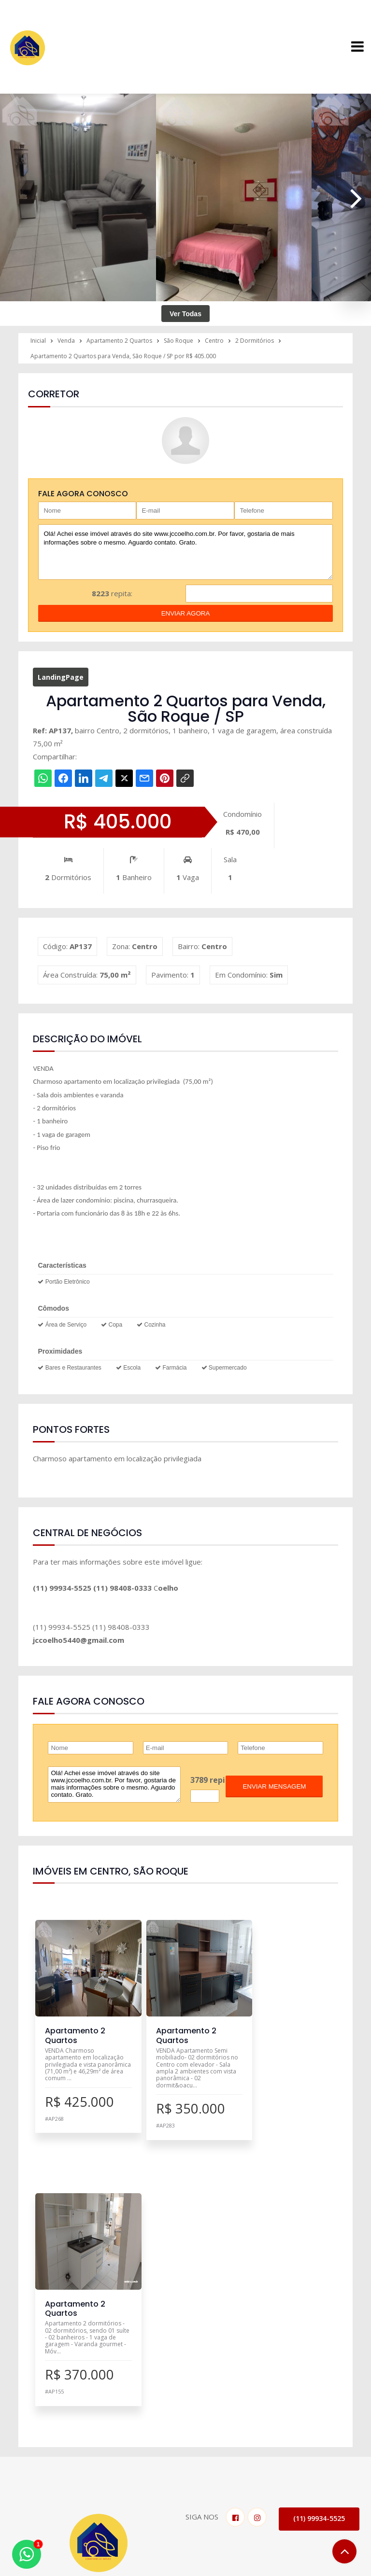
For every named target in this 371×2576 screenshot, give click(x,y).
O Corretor (308, 2388)
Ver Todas (185, 314)
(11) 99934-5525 (319, 2252)
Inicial (299, 2375)
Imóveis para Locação (191, 2388)
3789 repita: (213, 1780)
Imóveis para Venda (188, 2375)
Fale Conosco (45, 2487)
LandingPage (61, 677)
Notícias (303, 2401)
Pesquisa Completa (187, 2414)
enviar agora (185, 613)
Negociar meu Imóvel (190, 2401)
